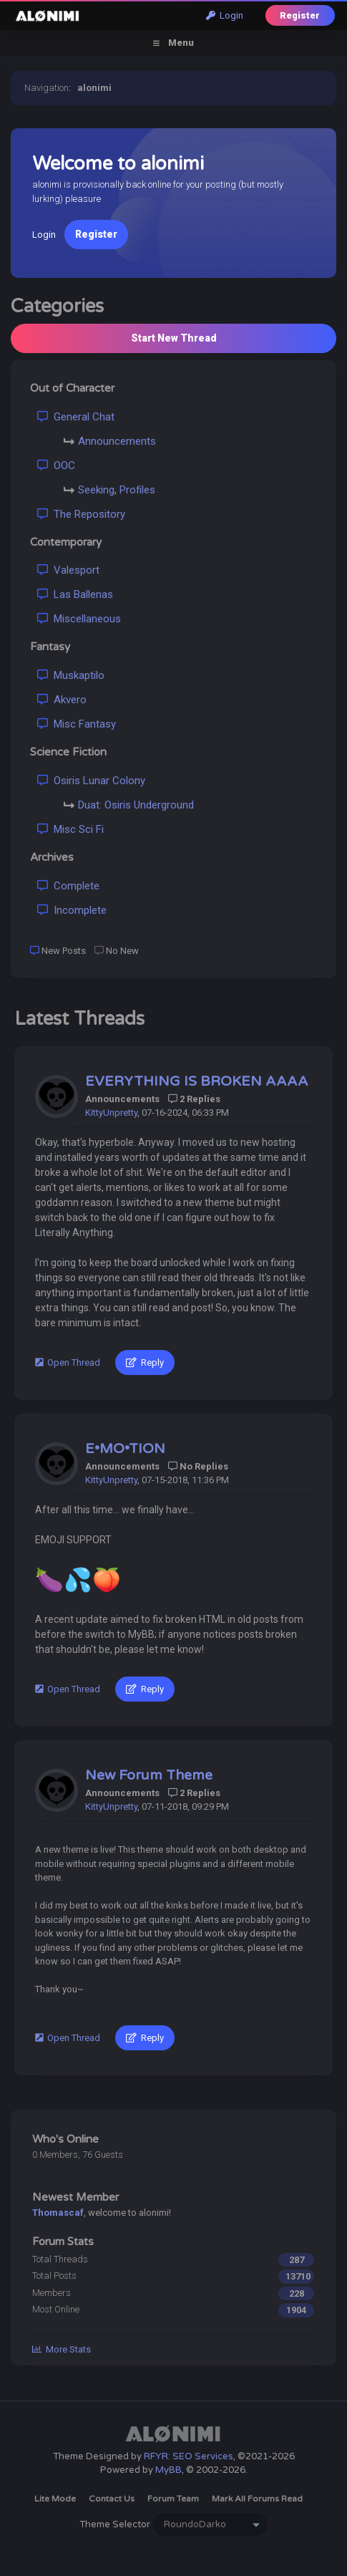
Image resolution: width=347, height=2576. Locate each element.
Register (300, 15)
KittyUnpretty (111, 1112)
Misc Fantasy (76, 724)
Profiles (137, 489)
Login (224, 15)
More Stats (61, 2349)
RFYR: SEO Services (188, 2456)
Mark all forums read (257, 2499)
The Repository (81, 514)
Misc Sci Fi (70, 829)
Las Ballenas (75, 594)
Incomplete (72, 910)
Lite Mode (55, 2499)
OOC (56, 465)
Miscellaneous (79, 618)
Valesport (68, 570)
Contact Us (112, 2499)
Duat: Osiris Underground (136, 805)
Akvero (62, 699)
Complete (68, 885)
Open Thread (67, 1362)
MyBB (168, 2470)
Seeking (96, 489)
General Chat (75, 416)
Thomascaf (58, 2212)
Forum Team (173, 2499)
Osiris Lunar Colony (91, 780)
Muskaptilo (70, 675)
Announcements (117, 441)
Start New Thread (174, 338)
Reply (145, 1362)
